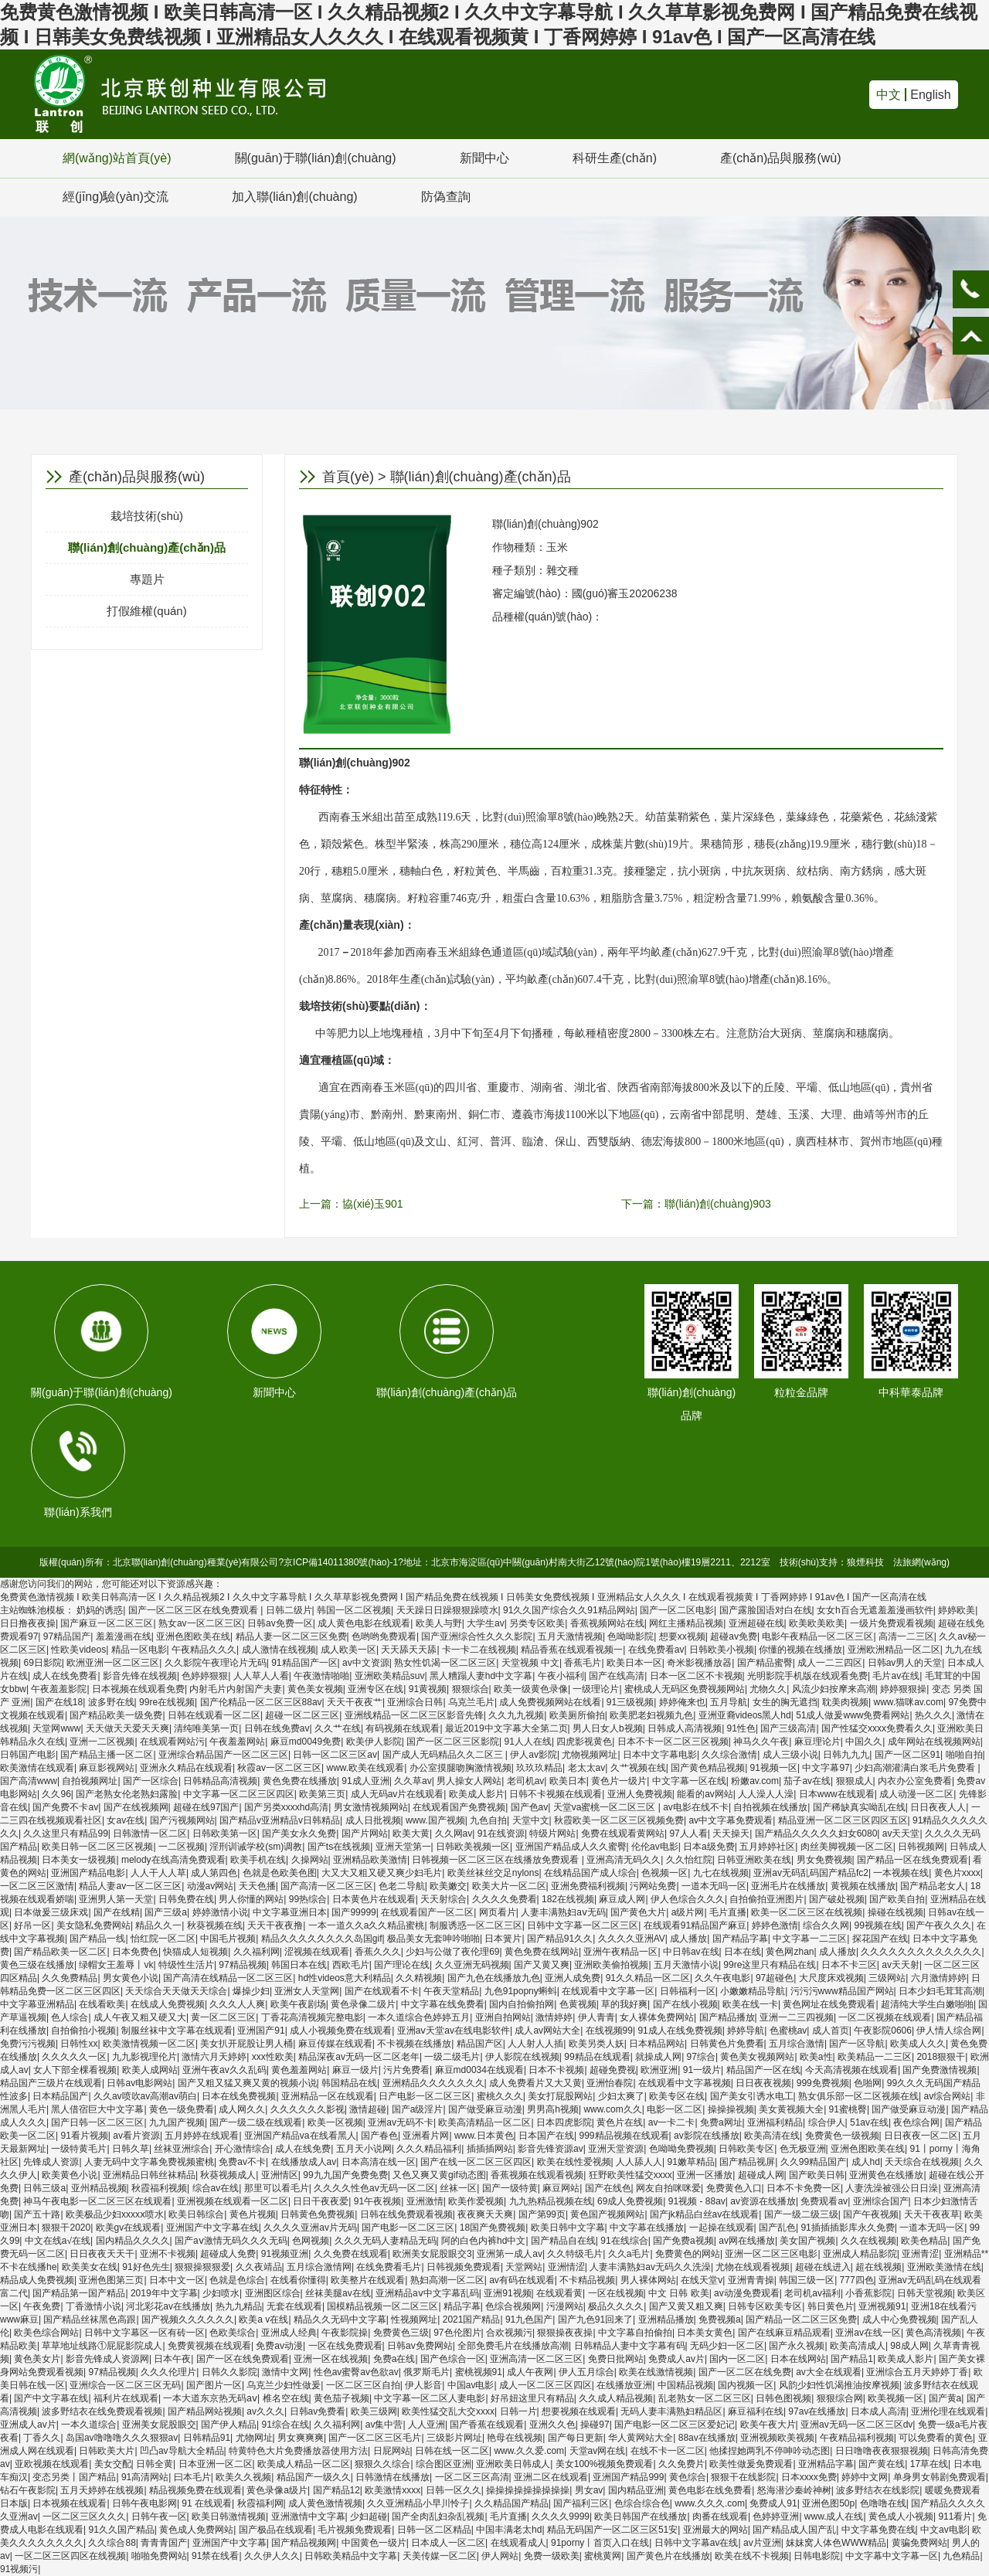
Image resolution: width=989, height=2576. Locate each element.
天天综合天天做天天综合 (176, 1991)
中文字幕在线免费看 (442, 2004)
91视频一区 (773, 1767)
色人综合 (69, 2017)
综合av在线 (216, 2188)
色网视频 (310, 2240)
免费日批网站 (616, 2358)
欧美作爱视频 (476, 2201)
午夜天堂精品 (451, 1991)
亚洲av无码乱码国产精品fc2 (810, 1872)
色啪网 (868, 2083)
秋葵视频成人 (228, 2175)
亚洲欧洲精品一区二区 (894, 1649)
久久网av (454, 1833)
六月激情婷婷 (939, 1978)
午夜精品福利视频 (857, 2437)
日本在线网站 (798, 2358)
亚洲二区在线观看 (551, 2477)
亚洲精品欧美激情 (370, 1859)
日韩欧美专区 (746, 2148)
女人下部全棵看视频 (75, 2070)
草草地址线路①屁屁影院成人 (102, 2345)
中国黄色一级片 (374, 2542)
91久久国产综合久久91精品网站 (569, 1610)
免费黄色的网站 (687, 2253)
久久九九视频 (516, 1715)
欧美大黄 (411, 1833)
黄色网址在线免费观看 (829, 2004)
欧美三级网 (374, 2411)
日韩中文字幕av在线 (696, 2542)
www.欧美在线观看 (366, 1767)
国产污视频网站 (182, 1820)
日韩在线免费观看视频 (406, 2214)
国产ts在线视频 (339, 1846)
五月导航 (728, 1702)
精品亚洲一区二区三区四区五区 (843, 1820)
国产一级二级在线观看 (255, 2122)
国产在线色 (608, 2188)
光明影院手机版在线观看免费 (807, 1675)
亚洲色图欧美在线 (193, 1636)
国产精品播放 (727, 2017)
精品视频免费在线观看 (195, 2490)
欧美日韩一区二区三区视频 (97, 1846)
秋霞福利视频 (159, 2188)
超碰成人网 (761, 2175)
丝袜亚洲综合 (181, 2148)
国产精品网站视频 (205, 2411)
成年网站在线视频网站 (934, 1741)
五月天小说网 (364, 2148)
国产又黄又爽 (541, 1964)
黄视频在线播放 (863, 1886)
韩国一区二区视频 (354, 1610)
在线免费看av (656, 1649)
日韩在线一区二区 (452, 2450)
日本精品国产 (60, 2096)
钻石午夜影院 (28, 2490)
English (930, 94)
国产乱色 (777, 2227)
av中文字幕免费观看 (730, 1820)
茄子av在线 (807, 1781)
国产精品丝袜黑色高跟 (89, 2319)
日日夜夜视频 (763, 2083)
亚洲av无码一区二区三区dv (856, 2424)
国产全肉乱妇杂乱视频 (438, 2516)
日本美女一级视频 (79, 1859)
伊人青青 (596, 2017)
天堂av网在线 (597, 2450)
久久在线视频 (868, 2240)
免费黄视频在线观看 (209, 2345)
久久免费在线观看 (351, 2253)
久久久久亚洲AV (631, 1938)
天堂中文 (530, 1820)
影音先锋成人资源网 (107, 2358)
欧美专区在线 (677, 2096)
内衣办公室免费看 (915, 1781)
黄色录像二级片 (363, 2004)
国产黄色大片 (638, 1912)
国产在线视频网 (136, 1807)
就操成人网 (658, 2056)
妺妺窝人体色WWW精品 (836, 2542)
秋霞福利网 (260, 2503)
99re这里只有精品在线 (769, 1964)
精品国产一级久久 (314, 2477)
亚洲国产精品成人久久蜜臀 (571, 1846)
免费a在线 (394, 2358)
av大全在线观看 (829, 2372)
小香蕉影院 (868, 2293)
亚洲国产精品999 (628, 2477)
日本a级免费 (709, 1846)
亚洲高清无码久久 (623, 1859)
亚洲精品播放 (666, 2319)
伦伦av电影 (654, 1846)
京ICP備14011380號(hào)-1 (341, 1562)
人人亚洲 (426, 2424)
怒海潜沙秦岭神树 (794, 2490)
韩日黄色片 (830, 2306)
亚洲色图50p (828, 2503)
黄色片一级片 (619, 1781)
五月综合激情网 (319, 2267)
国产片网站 (365, 1833)
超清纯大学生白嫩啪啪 (927, 2004)
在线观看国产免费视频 (459, 1807)
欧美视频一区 (895, 2398)
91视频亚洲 (284, 2253)
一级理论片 (596, 1689)
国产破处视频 (837, 1899)
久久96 (56, 1794)
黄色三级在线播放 (37, 1964)
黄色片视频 (252, 2214)
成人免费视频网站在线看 (550, 1702)
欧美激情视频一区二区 (149, 2043)
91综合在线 (285, 2424)
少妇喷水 (221, 2293)
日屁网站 (391, 2450)
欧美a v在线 (263, 2319)
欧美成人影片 (477, 1794)
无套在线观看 (294, 2306)
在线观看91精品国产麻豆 (695, 1925)
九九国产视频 (177, 2122)
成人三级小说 (790, 1754)
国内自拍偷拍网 (521, 2004)
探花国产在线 (880, 1938)
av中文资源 (365, 1662)
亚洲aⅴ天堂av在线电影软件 (453, 2030)
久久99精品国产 (813, 2161)
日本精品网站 (657, 2043)
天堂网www (56, 1728)
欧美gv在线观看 (128, 2227)
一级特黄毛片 (79, 2148)
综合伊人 (826, 2122)
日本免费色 (135, 1951)
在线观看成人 (518, 2542)
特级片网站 (552, 1833)
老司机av (526, 1781)
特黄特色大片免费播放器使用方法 (298, 2450)
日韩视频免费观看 (464, 2267)
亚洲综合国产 (881, 2201)
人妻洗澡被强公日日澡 (891, 2188)
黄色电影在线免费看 (710, 2490)
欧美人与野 (439, 1623)
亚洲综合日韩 (415, 1702)
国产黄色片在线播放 (668, 2556)
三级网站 (887, 1978)
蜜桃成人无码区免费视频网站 (684, 1689)
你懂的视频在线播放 (800, 1649)
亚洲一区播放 (704, 2175)
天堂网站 (523, 2267)
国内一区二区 (737, 2358)
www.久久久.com (710, 2503)
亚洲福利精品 (775, 2122)
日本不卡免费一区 (803, 2188)
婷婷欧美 (956, 1610)
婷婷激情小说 (220, 1912)
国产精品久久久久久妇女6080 (816, 1833)
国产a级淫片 (418, 2109)
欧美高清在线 (772, 2135)
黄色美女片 (37, 2358)
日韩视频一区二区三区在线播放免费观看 (496, 1859)
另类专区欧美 (537, 1623)
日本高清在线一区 (379, 2161)
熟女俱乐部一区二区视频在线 (858, 2096)
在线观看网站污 (172, 1741)
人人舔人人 (639, 2161)
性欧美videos (78, 1649)
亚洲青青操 (751, 2280)
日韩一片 (518, 2411)
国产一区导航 (857, 2043)
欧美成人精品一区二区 (303, 2464)
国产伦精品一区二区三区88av (261, 1702)
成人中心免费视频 (899, 2319)
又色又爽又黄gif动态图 (439, 2175)
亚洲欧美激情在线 (944, 2267)
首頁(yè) (348, 476)
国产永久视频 (796, 2345)
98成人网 (909, 2345)
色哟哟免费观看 (384, 1636)
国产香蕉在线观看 (487, 2424)
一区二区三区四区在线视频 (70, 2556)
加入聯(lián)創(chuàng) (295, 196)
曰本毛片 (192, 2477)
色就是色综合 (237, 2280)
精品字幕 (462, 2306)
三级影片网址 (454, 2437)
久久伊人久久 (272, 2556)
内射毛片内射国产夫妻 (235, 1689)
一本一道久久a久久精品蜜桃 (366, 1925)
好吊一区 (32, 1925)
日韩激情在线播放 (392, 2477)
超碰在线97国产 (206, 1807)
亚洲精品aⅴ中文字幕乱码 (427, 2293)
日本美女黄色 (704, 2332)
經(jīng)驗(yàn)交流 (115, 196)
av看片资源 (136, 2135)
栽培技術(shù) (146, 515)
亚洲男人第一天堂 (116, 1899)
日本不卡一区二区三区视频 (673, 1741)
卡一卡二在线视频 (479, 1649)
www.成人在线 (834, 2516)
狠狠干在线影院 (743, 2477)
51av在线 (869, 2122)
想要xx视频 (682, 1636)
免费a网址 (721, 2122)
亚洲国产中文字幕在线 (212, 2227)
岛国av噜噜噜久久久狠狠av (122, 2437)
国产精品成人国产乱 (794, 2529)
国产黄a (945, 2398)
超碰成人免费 (228, 2253)
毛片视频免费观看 (355, 2529)
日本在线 (742, 1951)
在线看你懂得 (298, 2280)
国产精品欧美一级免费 (116, 1715)
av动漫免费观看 (747, 2293)
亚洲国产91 (260, 2030)
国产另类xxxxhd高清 (286, 1807)
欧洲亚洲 (659, 2070)
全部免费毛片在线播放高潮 (513, 2345)
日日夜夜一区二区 (921, 2135)
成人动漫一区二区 (916, 1794)
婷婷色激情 (775, 1925)
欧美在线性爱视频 (574, 2161)
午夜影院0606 (883, 2030)
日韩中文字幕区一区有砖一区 (144, 2332)
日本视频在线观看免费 (138, 1689)
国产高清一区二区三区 (326, 1886)
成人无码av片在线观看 (397, 1794)
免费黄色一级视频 (842, 2135)
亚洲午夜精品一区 (620, 1951)
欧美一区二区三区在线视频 (806, 1912)
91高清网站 (144, 2477)
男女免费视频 (824, 1859)
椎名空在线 (286, 2398)
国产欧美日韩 (817, 2175)
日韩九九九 (846, 1754)
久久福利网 (256, 1951)
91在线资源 (501, 1833)
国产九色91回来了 (595, 2319)
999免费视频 (823, 2083)
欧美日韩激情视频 (229, 2516)
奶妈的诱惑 (99, 1610)
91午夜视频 (377, 2201)
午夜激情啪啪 (321, 1675)
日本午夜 (172, 2358)
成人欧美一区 (348, 1649)
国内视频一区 (745, 2385)
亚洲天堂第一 (403, 1846)
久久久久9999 (561, 2516)
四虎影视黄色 (584, 1741)
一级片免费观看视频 (891, 1623)
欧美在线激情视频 (656, 2372)
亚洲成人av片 (28, 2424)
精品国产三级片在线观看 (51, 2083)
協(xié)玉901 (372, 1204)
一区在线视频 (616, 2293)
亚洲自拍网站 (503, 2017)
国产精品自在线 (563, 2240)
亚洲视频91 (882, 2306)
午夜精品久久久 (204, 1649)
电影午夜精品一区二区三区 (817, 1636)
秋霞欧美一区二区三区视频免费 (619, 1820)
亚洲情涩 (566, 2267)
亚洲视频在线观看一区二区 (232, 2201)
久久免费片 (681, 2464)
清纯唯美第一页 (206, 1728)
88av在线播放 (707, 2437)
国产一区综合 (150, 1781)
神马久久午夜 (761, 1741)
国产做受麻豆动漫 (485, 2109)
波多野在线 (111, 1702)
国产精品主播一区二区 (106, 1754)
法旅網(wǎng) (921, 1562)
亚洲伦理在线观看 (948, 2411)
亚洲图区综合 (273, 2293)
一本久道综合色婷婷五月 (419, 2017)
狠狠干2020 (66, 2227)
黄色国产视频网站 (607, 2214)
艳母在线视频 (514, 2437)
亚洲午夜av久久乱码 (224, 2070)
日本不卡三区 (849, 1964)
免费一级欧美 (551, 2556)
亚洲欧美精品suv (390, 1675)
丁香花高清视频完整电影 (312, 2017)
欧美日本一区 (634, 1662)
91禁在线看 (215, 2556)
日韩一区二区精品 (434, 2529)
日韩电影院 (817, 2556)
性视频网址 (414, 2319)
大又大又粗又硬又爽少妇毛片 (381, 1872)
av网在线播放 (747, 2240)
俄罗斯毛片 (426, 2372)
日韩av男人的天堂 (905, 1662)
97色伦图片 (457, 2332)
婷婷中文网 (864, 2477)
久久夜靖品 (259, 2267)
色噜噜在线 (883, 2503)
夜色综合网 (916, 2122)
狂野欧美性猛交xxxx (630, 2175)
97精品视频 (242, 1964)
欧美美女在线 (89, 2267)
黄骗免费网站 (919, 2542)
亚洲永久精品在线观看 (186, 1767)
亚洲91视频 (507, 2293)
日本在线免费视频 (239, 2096)
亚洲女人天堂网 (306, 1991)
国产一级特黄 (510, 2188)
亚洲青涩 (920, 2253)
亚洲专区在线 (375, 1689)
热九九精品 (239, 2306)
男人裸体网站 (648, 2280)
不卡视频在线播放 (414, 2043)
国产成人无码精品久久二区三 (443, 1754)
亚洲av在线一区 (868, 2332)
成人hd (865, 2161)
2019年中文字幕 (164, 2293)
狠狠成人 (854, 1781)
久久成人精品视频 (616, 2398)
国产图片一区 (214, 2385)
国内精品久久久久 (133, 2240)
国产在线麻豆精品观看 (784, 2332)
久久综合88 (111, 2542)
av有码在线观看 (522, 2280)
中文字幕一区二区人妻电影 (429, 2398)
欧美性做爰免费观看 (751, 2464)
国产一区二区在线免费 (744, 2372)
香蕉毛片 (582, 1662)
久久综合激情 (729, 1754)
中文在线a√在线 (57, 2240)
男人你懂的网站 (251, 1899)
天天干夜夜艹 (354, 1702)
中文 (888, 94)
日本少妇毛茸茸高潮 (940, 1991)
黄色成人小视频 (900, 2516)
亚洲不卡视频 (167, 2253)
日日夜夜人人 (938, 1807)
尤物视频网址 (589, 1754)
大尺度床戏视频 (831, 1978)
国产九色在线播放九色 (493, 1978)
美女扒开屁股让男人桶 (246, 2043)
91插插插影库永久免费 (847, 2227)
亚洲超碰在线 (756, 1623)
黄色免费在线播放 (300, 1781)
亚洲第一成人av (509, 2253)
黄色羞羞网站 (299, 2070)
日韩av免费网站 (420, 2345)
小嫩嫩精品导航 (752, 1991)
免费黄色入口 (734, 2188)
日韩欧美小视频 (721, 1649)
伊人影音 (423, 2385)
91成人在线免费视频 (679, 2030)
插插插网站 (490, 2148)
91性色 (741, 1728)
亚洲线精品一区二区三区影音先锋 (414, 1715)
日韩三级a (44, 2188)
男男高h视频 (553, 2109)
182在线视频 (568, 1899)
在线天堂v (701, 2280)
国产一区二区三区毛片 (374, 2437)
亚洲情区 (279, 2175)
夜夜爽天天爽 (485, 2214)
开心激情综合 (242, 2148)
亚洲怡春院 (609, 2083)
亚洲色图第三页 (111, 2280)
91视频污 (19, 2569)
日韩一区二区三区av (335, 1754)
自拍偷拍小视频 (83, 2030)
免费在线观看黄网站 (622, 1833)
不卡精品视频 (587, 2280)
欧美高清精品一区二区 (484, 2122)
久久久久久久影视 (307, 2109)
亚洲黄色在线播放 (886, 2175)
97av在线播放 (816, 2411)
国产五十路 (37, 2214)
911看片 (955, 2516)
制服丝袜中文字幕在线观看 (177, 2030)
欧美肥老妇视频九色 (651, 1715)
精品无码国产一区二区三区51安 (612, 2529)
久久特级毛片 (575, 2253)
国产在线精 (116, 1912)
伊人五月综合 (586, 2372)
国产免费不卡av (65, 1807)
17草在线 (929, 2464)
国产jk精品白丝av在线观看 (704, 2214)
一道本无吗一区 (713, 1886)
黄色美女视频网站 (757, 2056)
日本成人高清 (878, 2411)
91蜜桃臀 (848, 2109)
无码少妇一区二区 (727, 2345)
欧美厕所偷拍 (577, 1715)
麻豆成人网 (622, 1899)
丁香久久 (41, 2437)
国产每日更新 (575, 2437)
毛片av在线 (895, 1675)
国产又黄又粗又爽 (686, 2306)
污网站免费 (653, 1886)
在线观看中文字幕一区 (608, 1991)
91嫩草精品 (690, 2161)
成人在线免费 (303, 2148)
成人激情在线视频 (279, 1649)
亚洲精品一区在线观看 (327, 2096)
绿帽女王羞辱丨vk (116, 1964)
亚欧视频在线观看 (52, 2464)
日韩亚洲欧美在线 (754, 1859)
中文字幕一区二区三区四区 (238, 1794)
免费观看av (824, 2201)
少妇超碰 (368, 2516)
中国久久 (863, 1741)
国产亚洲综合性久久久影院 (476, 1636)
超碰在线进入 (823, 2267)
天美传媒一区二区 (440, 2556)
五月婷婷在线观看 (202, 2135)
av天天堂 (901, 1833)
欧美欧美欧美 (817, 1623)
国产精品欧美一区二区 (60, 1951)
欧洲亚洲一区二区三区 (112, 1662)
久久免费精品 (69, 1978)
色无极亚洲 (803, 2148)
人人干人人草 (158, 1872)
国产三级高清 (788, 1728)
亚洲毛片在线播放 (788, 1886)
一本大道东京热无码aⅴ (210, 2398)
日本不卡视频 (556, 2070)
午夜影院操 (344, 2332)
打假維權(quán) (146, 610)
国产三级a (165, 1912)
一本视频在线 (901, 1872)
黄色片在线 (619, 2122)
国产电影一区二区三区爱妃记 (674, 2424)
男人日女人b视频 (608, 1728)
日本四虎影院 (564, 2122)
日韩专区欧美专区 (765, 2306)
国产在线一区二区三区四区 (476, 2161)
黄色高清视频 (933, 2332)
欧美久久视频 (243, 2477)
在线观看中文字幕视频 (684, 2083)
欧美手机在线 (258, 1859)
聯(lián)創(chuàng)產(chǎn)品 (147, 547)
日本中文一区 (177, 2280)
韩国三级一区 (806, 2280)
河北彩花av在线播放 (168, 2306)
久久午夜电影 (722, 1978)
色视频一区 (664, 1872)
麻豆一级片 (355, 2070)
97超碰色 (775, 1978)
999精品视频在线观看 (623, 2135)
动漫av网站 (210, 1886)
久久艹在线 (337, 1728)
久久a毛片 (629, 2253)
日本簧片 (503, 1938)
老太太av (587, 1767)
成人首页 (830, 2030)
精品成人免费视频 (37, 2280)
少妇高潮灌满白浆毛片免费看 (916, 1767)
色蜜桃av (788, 2030)
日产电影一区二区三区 (425, 2096)
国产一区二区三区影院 (452, 1741)
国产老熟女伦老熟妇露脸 (127, 1794)
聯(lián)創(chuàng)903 (717, 1204)
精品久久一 (158, 1925)
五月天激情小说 (686, 1964)
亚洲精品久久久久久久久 (433, 2083)
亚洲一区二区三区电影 (771, 2253)
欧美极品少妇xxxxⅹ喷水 (115, 2214)
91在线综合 (623, 2240)
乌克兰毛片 (471, 1702)
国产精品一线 (97, 1938)
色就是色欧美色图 (280, 1872)
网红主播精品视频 (686, 1623)
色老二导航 (402, 1886)
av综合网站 (946, 2096)
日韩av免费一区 (280, 1623)
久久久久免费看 (504, 1899)
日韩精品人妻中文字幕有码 (629, 2345)
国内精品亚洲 (636, 2490)
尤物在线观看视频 (752, 2267)
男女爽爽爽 (300, 2437)
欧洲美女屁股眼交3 (432, 2253)
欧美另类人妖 (596, 2043)
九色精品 (961, 2556)
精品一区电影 (139, 1649)
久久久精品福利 (428, 2148)
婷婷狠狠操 (903, 1689)
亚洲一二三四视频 (797, 2017)
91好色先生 (145, 2267)
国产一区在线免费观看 (242, 2358)
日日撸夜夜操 (28, 1623)
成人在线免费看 (64, 1675)
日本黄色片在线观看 (374, 1899)
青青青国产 (164, 2542)
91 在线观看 (207, 2503)
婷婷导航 (745, 2030)
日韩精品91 (206, 2437)
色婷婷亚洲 (776, 2516)
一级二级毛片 (452, 2056)
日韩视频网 (921, 1846)
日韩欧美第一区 (224, 1833)
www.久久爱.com (529, 2450)
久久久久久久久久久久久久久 (921, 1951)
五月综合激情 (796, 2043)
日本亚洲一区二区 (215, 2464)
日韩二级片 (289, 1610)
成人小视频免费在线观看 (341, 2030)
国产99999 (353, 1912)
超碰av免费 (733, 1636)
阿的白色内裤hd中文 (483, 2240)
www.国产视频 (435, 1820)
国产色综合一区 (452, 2358)
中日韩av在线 (691, 1951)
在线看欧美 (102, 2004)
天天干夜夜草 (932, 2214)
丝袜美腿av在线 (338, 2293)
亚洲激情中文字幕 (308, 2516)
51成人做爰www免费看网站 (852, 1715)
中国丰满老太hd (509, 2529)
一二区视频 (181, 1846)
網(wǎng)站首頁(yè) (117, 158)
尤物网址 (254, 2437)
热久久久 (933, 1715)
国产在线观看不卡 (382, 1991)
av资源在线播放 (763, 2201)
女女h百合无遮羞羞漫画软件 (875, 1610)
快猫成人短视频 (195, 1951)
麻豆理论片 (817, 1741)
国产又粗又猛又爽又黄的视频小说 (247, 2083)
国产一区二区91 (907, 1754)
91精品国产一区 (304, 1662)
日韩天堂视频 (925, 2293)
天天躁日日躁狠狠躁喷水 (447, 1610)
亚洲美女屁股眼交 (159, 2424)
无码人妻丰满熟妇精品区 (671, 2411)
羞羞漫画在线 (123, 1636)
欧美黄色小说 (69, 2175)
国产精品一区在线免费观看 (912, 1859)
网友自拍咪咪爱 (668, 2188)
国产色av (530, 1807)
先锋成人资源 (51, 2161)
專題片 (147, 579)
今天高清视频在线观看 (851, 2070)
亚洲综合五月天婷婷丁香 (917, 2372)
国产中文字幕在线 (51, 2398)
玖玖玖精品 (539, 1767)
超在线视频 (878, 2267)
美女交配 (112, 2464)
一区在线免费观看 (345, 2345)
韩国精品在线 (349, 2083)
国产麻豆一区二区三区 (106, 1623)
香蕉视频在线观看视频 (537, 2175)
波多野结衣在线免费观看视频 (102, 2411)
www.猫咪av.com (908, 1702)
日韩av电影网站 (139, 2083)
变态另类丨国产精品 (74, 2477)
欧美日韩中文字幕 (568, 2227)
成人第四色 (214, 1872)
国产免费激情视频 (939, 2070)
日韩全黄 (154, 2464)
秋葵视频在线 (215, 1925)
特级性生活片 (186, 1964)
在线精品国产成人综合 (590, 1872)
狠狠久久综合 (382, 2464)
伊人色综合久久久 (688, 1899)
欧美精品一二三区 (875, 2056)
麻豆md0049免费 (305, 1741)
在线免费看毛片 (388, 2267)
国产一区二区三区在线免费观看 (194, 1610)
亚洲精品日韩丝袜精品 (149, 2175)
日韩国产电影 (28, 1754)
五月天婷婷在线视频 (102, 2490)
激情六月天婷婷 (214, 2056)
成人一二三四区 (829, 1662)
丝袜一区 (458, 2188)
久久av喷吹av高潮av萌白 (145, 2096)
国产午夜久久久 (938, 1925)
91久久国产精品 (121, 2529)
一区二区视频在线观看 (884, 2017)
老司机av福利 (812, 2293)
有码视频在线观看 (402, 1728)
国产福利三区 (581, 2503)
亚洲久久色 (552, 2424)
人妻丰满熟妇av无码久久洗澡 (650, 2267)
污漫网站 (564, 2306)
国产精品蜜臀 (765, 1662)
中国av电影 (470, 2385)
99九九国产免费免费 (345, 2175)
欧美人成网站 (150, 2070)
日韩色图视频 (783, 2398)
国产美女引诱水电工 (752, 2096)
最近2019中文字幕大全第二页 (506, 1728)
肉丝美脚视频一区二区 (846, 1846)
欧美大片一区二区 (509, 1886)
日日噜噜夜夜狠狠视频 (881, 2450)
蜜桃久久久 (500, 2096)
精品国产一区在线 (763, 2070)
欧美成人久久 (918, 2043)
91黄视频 (428, 1689)
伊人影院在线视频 (522, 2056)
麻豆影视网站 (106, 1767)
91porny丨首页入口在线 (600, 2542)
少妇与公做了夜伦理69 (452, 1951)
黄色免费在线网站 (542, 1951)
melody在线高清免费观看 (173, 1859)
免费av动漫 (279, 2345)
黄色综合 (687, 2477)
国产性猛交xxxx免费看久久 (877, 1728)
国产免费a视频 (683, 2240)
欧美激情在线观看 (37, 1767)
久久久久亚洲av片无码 (310, 2227)
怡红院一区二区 (163, 1938)
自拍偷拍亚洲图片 (766, 1899)
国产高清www (28, 1781)
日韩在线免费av (277, 1728)
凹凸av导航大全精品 (182, 2450)
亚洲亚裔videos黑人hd (744, 1715)
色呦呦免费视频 (681, 2148)
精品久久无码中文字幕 (340, 2319)
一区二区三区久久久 (84, 2516)
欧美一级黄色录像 (531, 1689)
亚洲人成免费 (572, 1978)
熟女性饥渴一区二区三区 (445, 1662)
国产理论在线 (402, 1964)
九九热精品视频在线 (551, 2201)
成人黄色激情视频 (325, 2503)
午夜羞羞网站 (237, 1741)
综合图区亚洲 (443, 2464)
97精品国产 (66, 1636)
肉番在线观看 (720, 2516)
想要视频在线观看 (579, 2411)
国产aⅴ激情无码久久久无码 (231, 2240)
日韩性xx (78, 2043)
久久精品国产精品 (511, 2503)
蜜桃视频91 (478, 2372)
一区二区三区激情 (37, 1886)
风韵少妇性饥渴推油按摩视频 (839, 2385)
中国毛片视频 (228, 1938)
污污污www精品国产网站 (842, 1991)
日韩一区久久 (453, 2490)
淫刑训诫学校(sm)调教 (255, 1846)
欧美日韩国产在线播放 (640, 2516)
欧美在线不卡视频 (752, 2556)
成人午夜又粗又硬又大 (139, 2017)
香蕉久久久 (378, 1951)
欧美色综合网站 (46, 2332)
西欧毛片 (350, 1964)
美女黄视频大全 (791, 2109)
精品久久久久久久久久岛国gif (321, 1938)
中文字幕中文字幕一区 (891, 2556)
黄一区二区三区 (223, 2017)
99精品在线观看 (597, 2056)
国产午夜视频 (871, 2214)
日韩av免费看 (318, 2411)
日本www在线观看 (837, 1794)
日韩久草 (130, 2148)
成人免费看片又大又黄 (535, 2083)
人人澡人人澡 (766, 1794)
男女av (589, 2490)
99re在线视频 (167, 1702)
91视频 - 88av (697, 2201)
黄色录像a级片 (277, 2490)
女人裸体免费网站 (657, 2017)
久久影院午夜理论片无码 (216, 1662)
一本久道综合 (89, 2424)
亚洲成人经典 (289, 2332)
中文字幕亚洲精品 (37, 2004)
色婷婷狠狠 (205, 1675)
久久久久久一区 (74, 2056)
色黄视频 (577, 2004)
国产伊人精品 (229, 2424)
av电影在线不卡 (696, 1807)
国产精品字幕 (740, 1938)
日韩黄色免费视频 (317, 2214)
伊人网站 (499, 2556)
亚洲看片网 (426, 2135)
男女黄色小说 (130, 1978)
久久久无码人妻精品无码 (386, 2240)
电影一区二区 (674, 2109)
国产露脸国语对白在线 (765, 1610)
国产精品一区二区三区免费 (801, 2319)
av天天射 (900, 1964)
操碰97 (594, 2424)
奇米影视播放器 (699, 1662)
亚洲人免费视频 (639, 1794)
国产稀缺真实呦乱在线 (859, 1807)
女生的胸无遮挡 (785, 1702)
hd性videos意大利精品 (344, 1978)
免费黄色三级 (401, 2332)
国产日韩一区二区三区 (97, 2122)
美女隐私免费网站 (93, 1925)
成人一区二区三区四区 (545, 2385)
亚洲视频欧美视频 (777, 2437)
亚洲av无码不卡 (400, 2122)
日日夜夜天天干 (102, 2253)
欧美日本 (567, 1781)
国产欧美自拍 (897, 1899)
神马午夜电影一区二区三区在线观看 (97, 2201)
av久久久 (265, 2411)
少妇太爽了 (621, 2096)
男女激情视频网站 (371, 1807)
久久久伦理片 (168, 2372)
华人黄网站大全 (640, 2437)
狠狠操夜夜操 (565, 2332)
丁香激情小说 (93, 2306)
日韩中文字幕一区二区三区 (582, 1925)
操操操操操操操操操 (527, 2490)
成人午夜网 (530, 2372)
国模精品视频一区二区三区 (382, 2306)
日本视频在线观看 (69, 2503)
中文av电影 (943, 2529)
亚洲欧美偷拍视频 (611, 1964)
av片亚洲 (762, 2542)
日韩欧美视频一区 (473, 1846)
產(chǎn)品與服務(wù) (780, 158)
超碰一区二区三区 (302, 1715)
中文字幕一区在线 (689, 1781)
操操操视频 (731, 2109)
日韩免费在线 (186, 1899)
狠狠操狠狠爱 (202, 2267)
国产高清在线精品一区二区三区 (228, 1978)
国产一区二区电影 (677, 1610)
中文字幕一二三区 (810, 1938)
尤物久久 (768, 1689)
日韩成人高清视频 (684, 1728)
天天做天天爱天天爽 (127, 1728)
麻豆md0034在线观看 (479, 2070)
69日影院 (42, 1662)
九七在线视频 (721, 1872)
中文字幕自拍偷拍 (635, 2332)
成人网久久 (242, 2109)
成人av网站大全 (547, 2030)
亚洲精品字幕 (826, 2464)
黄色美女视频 (315, 1689)
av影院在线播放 (706, 2135)
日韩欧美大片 (106, 2450)
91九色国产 (528, 2319)
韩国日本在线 (299, 1964)
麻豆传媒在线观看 (335, 2043)
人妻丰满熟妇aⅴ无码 (563, 1912)
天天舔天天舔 (409, 1649)
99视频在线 (877, 1925)
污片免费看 (406, 2070)
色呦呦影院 (630, 1636)
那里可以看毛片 (276, 2188)
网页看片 (497, 1912)
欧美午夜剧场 (298, 2004)
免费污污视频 (28, 2043)
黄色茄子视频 (341, 2398)
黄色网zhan (790, 1951)
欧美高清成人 (857, 2345)
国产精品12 (336, 2490)
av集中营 (384, 2424)
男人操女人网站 (469, 1781)
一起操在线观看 (721, 2227)
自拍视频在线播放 (770, 1807)
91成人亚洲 (365, 1781)
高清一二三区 (906, 1636)
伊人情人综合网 (948, 2030)
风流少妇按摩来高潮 (833, 1689)
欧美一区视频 (335, 2122)
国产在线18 (59, 1702)
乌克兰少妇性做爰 (283, 2385)
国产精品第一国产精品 (78, 2293)
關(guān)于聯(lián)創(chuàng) (315, 158)
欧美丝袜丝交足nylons (493, 1872)
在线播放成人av (304, 2161)
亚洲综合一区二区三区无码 (125, 2385)
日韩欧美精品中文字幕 (350, 2556)
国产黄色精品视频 (708, 1767)
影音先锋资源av (550, 2148)
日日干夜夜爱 (320, 2201)
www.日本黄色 (484, 2135)
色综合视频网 (513, 2306)
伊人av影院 (533, 1754)
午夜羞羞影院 (59, 1689)
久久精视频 (419, 1978)
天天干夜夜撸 (275, 1925)
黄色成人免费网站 (196, 2529)
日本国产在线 (546, 2135)
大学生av (486, 1623)
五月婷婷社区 (767, 1846)
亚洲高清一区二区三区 (536, 2358)
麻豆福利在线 (755, 2411)
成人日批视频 (373, 1820)
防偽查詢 (446, 196)
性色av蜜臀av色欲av (356, 2372)
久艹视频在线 (638, 1767)
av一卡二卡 (671, 2122)
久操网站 (309, 1859)
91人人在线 (528, 1741)
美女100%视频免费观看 (605, 2464)
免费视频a (719, 2319)
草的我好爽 (624, 2004)
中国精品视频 (685, 2385)
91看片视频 (83, 2135)
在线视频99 (609, 2030)
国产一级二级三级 (801, 2214)
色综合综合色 (642, 2503)
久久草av (413, 1781)
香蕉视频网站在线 (607, 1623)
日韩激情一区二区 (150, 1833)
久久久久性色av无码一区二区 (374, 2188)
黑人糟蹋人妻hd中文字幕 (481, 1675)
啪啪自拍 (964, 1754)
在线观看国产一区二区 (427, 1912)
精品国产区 (480, 2043)
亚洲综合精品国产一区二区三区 (223, 1754)
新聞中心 (484, 158)
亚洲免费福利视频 (588, 1886)
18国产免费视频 (492, 2227)
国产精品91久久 (560, 1938)
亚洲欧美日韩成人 (513, 2464)
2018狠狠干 (940, 2056)
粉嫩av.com (755, 1781)
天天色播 (257, 1886)
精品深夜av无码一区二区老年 (359, 2056)
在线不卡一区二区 (667, 2450)
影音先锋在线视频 (140, 1675)
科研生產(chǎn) (615, 158)
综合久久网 (826, 1925)
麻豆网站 (560, 2188)
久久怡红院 (689, 1859)
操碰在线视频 (895, 1912)
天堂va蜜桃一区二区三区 (605, 1807)
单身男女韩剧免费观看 (939, 2477)
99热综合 (308, 1899)
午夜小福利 (561, 1675)
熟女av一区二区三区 (200, 1623)
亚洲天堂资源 (616, 2148)
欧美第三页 (322, 1794)
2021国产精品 (472, 2319)
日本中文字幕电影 (660, 1754)
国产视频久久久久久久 (187, 2319)
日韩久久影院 (229, 2372)
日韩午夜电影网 (144, 2503)
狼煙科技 (865, 1562)
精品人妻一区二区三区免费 (291, 1636)
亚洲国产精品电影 (88, 1872)
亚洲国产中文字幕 (229, 2542)
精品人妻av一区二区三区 (130, 1886)
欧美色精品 (924, 2240)
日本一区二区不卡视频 (696, 1675)
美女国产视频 (807, 2240)
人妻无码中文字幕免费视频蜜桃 (149, 2161)
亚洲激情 (425, 2201)
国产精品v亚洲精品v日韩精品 (279, 1820)
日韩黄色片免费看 (727, 2043)
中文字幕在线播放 (647, 2227)
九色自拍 (488, 1820)
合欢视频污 (509, 2332)
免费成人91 (773, 2503)
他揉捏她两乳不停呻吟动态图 (769, 2450)
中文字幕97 (825, 1767)
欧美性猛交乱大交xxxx (448, 2411)
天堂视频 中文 (530, 1662)
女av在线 (125, 1820)
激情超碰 (367, 2109)
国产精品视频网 (303, 2542)
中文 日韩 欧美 (678, 2293)
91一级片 (702, 2070)
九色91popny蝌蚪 (520, 1991)
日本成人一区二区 (448, 2542)
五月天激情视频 (570, 1636)
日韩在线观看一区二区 (214, 1715)
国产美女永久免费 (299, 1833)
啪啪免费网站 (159, 2556)
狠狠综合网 (840, 2398)
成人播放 (688, 1938)
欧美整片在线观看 (368, 2280)
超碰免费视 (613, 2070)
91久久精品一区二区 (648, 1978)
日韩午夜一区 (159, 2516)
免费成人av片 (676, 2358)
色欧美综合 (232, 2332)
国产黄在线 (881, 2464)
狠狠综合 (470, 1689)
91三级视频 (630, 1702)
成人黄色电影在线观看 (364, 1623)
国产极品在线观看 (276, 2529)
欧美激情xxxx (392, 2490)
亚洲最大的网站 (715, 2529)
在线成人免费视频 (168, 2004)
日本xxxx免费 (809, 2477)
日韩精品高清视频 (220, 1781)
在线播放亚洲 (624, 2385)
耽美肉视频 (845, 1702)
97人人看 (688, 1833)
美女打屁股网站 (560, 2096)
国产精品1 (852, 2358)
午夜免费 (41, 2306)
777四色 (857, 2280)
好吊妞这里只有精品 (532, 2398)
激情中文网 (285, 2372)
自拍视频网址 (89, 1781)
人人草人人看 (261, 1675)
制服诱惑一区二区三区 (476, 1925)
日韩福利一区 (687, 1991)
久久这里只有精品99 (65, 1833)
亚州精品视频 (99, 2188)
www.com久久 (612, 2109)
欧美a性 (816, 2056)
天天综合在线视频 (922, 2161)
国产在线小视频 (685, 2004)
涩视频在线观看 (316, 1951)
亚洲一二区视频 (102, 1741)
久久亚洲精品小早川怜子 (418, 2503)
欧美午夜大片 (768, 2424)
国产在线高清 (616, 1675)
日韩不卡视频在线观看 (555, 1794)
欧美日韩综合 (196, 2214)
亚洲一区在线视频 (331, 2358)
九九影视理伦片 (144, 2056)
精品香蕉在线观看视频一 (572, 1649)
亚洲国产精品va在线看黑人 (300, 2135)
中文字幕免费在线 (878, 2529)
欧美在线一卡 (750, 2004)
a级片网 (688, 1912)
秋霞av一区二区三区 (279, 1767)
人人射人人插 (535, 2043)
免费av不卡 (242, 2161)
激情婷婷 (554, 2017)
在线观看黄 (559, 2293)
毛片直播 (727, 1912)
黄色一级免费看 (181, 2109)
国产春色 (379, 2135)
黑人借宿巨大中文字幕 (97, 2109)
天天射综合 (443, 1899)
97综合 (701, 2056)
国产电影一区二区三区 (408, 2227)
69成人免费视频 (630, 2201)
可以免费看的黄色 (936, 2437)
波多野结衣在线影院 (877, 2490)
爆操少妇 (251, 1991)
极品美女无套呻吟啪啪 (433, 1938)
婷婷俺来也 (682, 1702)
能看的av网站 (705, 1794)
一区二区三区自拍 (363, 2385)
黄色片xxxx (957, 1872)
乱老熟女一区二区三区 (704, 2398)
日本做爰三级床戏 (51, 1912)
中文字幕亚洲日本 (290, 1912)
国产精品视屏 (747, 2161)
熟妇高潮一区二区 (447, 2280)
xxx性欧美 (273, 2056)
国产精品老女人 (932, 1886)
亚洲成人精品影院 (860, 2253)
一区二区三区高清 (472, 2477)
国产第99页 (542, 2214)
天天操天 (730, 1833)
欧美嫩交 (448, 1886)
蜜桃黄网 (602, 2556)
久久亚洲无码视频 (472, 1964)
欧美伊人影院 (374, 1741)
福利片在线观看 (125, 2398)
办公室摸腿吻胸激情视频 (460, 1767)
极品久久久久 (616, 2306)
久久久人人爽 (237, 2004)
